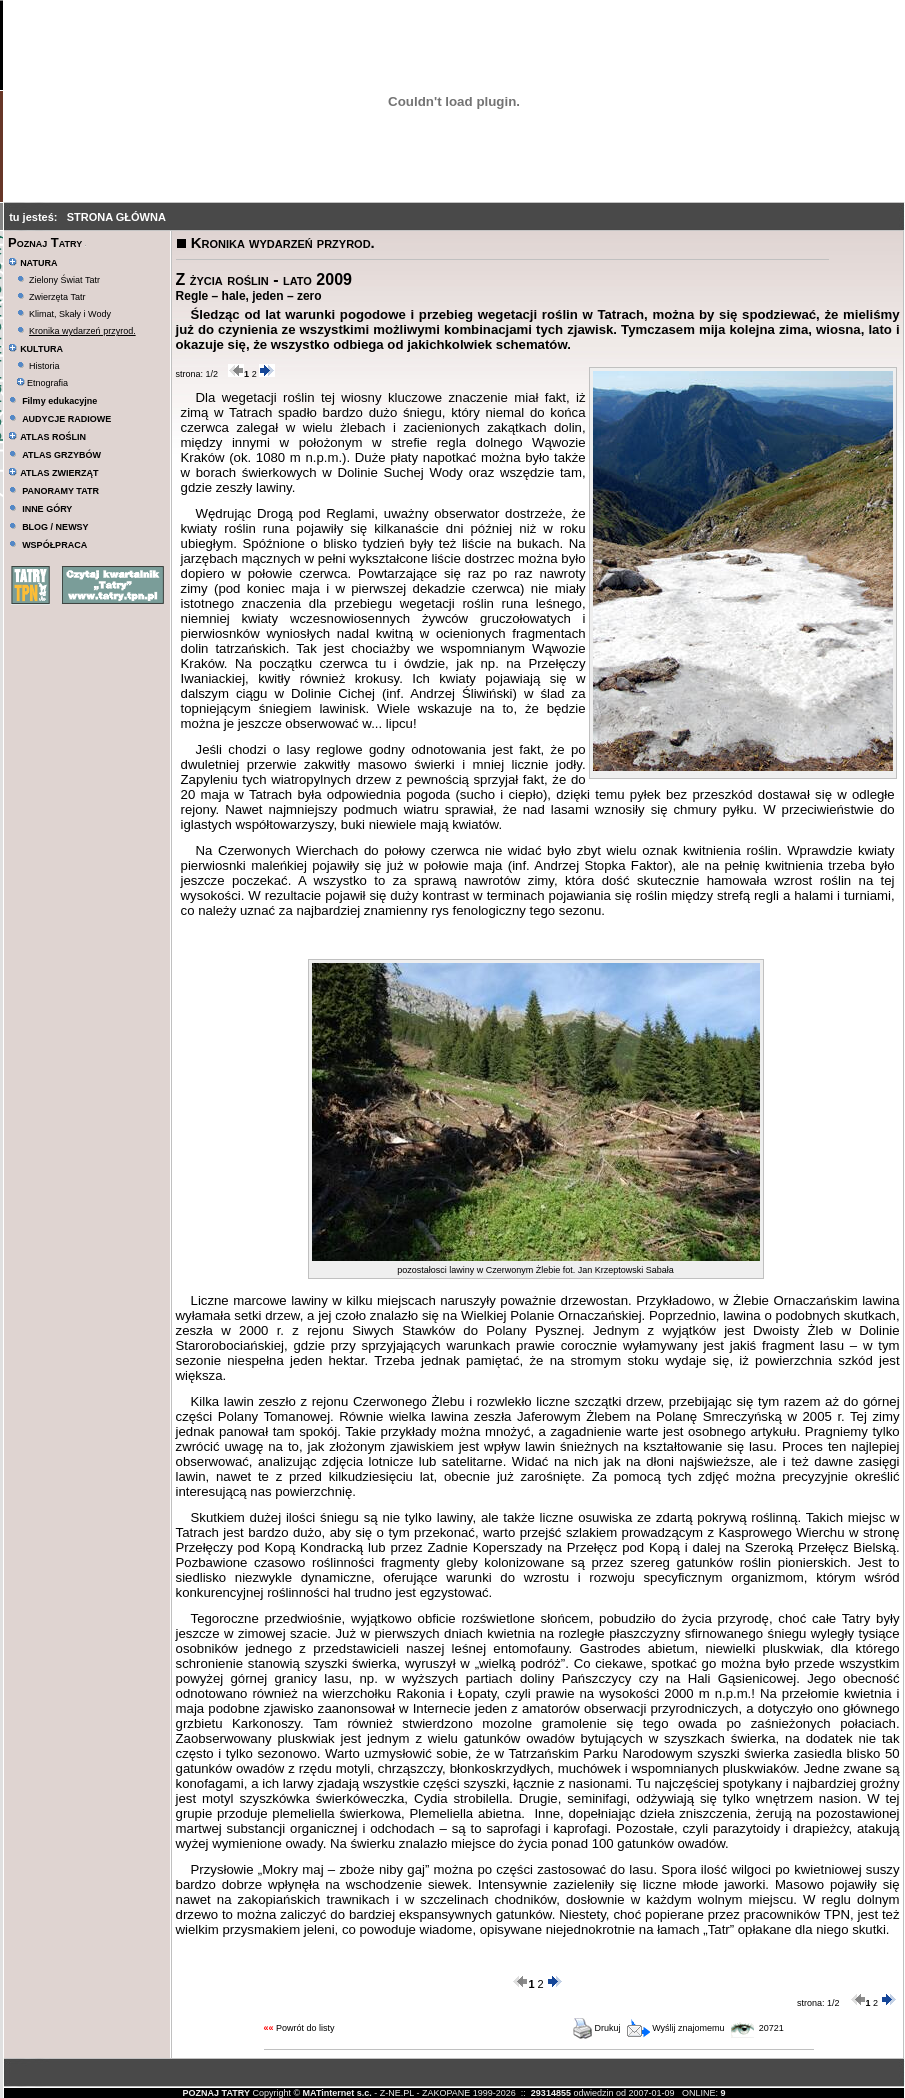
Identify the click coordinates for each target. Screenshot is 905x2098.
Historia (44, 366)
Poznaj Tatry (45, 242)
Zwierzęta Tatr (57, 297)
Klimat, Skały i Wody (70, 314)
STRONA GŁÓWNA (116, 217)
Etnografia (42, 383)
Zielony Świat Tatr (64, 280)
